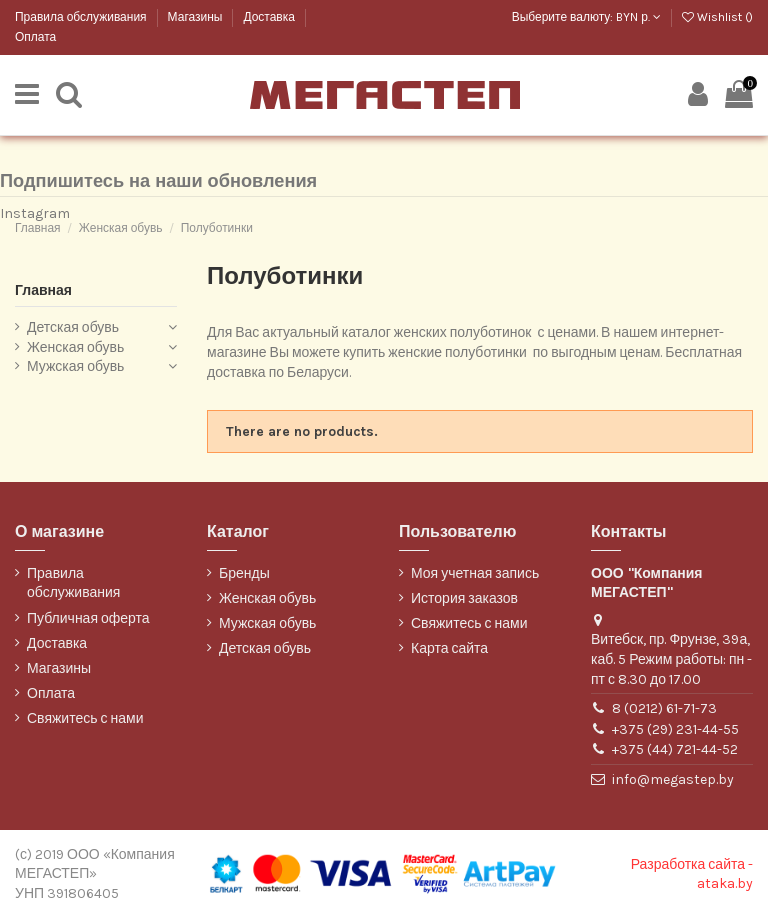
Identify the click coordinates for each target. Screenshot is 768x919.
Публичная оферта (88, 618)
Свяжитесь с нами (85, 718)
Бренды (244, 573)
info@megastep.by (673, 779)
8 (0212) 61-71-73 (664, 708)
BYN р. (638, 17)
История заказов (464, 598)
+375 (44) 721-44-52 (675, 749)
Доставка (270, 17)
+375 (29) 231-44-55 (675, 729)
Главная (43, 290)
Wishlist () (717, 17)
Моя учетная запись (475, 573)
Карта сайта (449, 648)
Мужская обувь (75, 366)
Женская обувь (75, 347)
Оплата (35, 37)
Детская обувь (73, 327)
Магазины (197, 17)
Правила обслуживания (82, 17)
